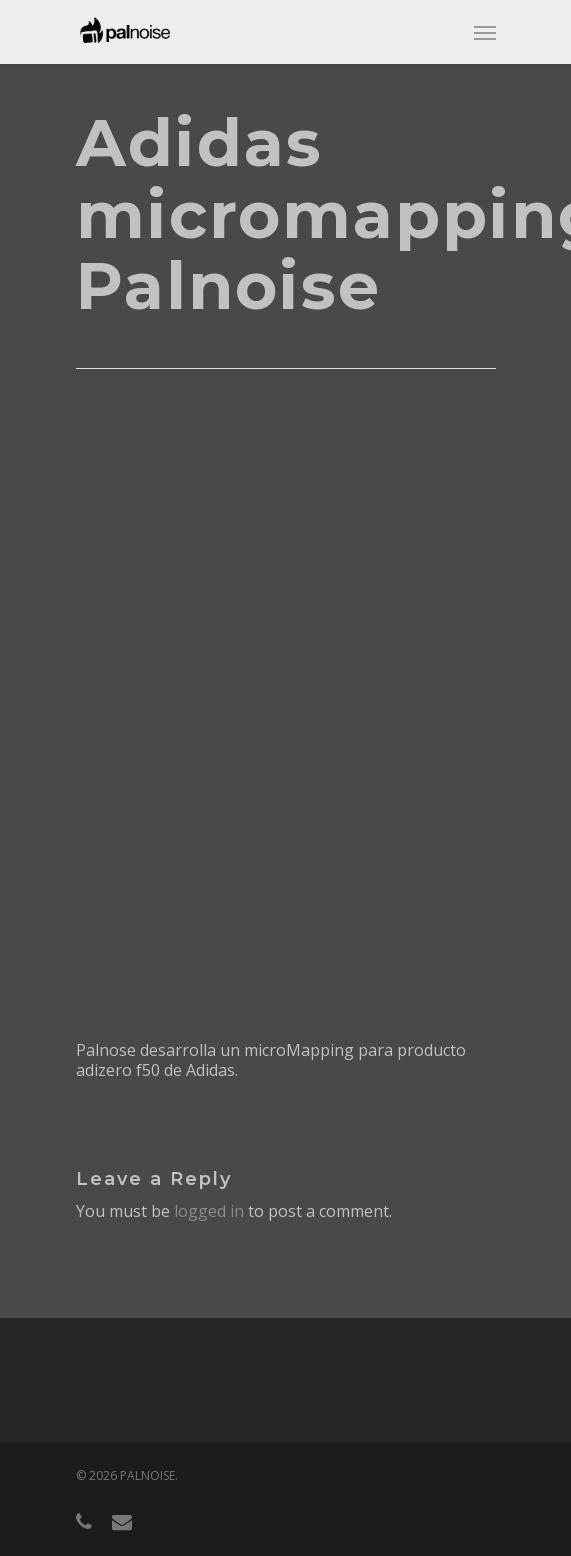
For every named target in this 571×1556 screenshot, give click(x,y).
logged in (209, 1211)
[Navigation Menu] (485, 32)
